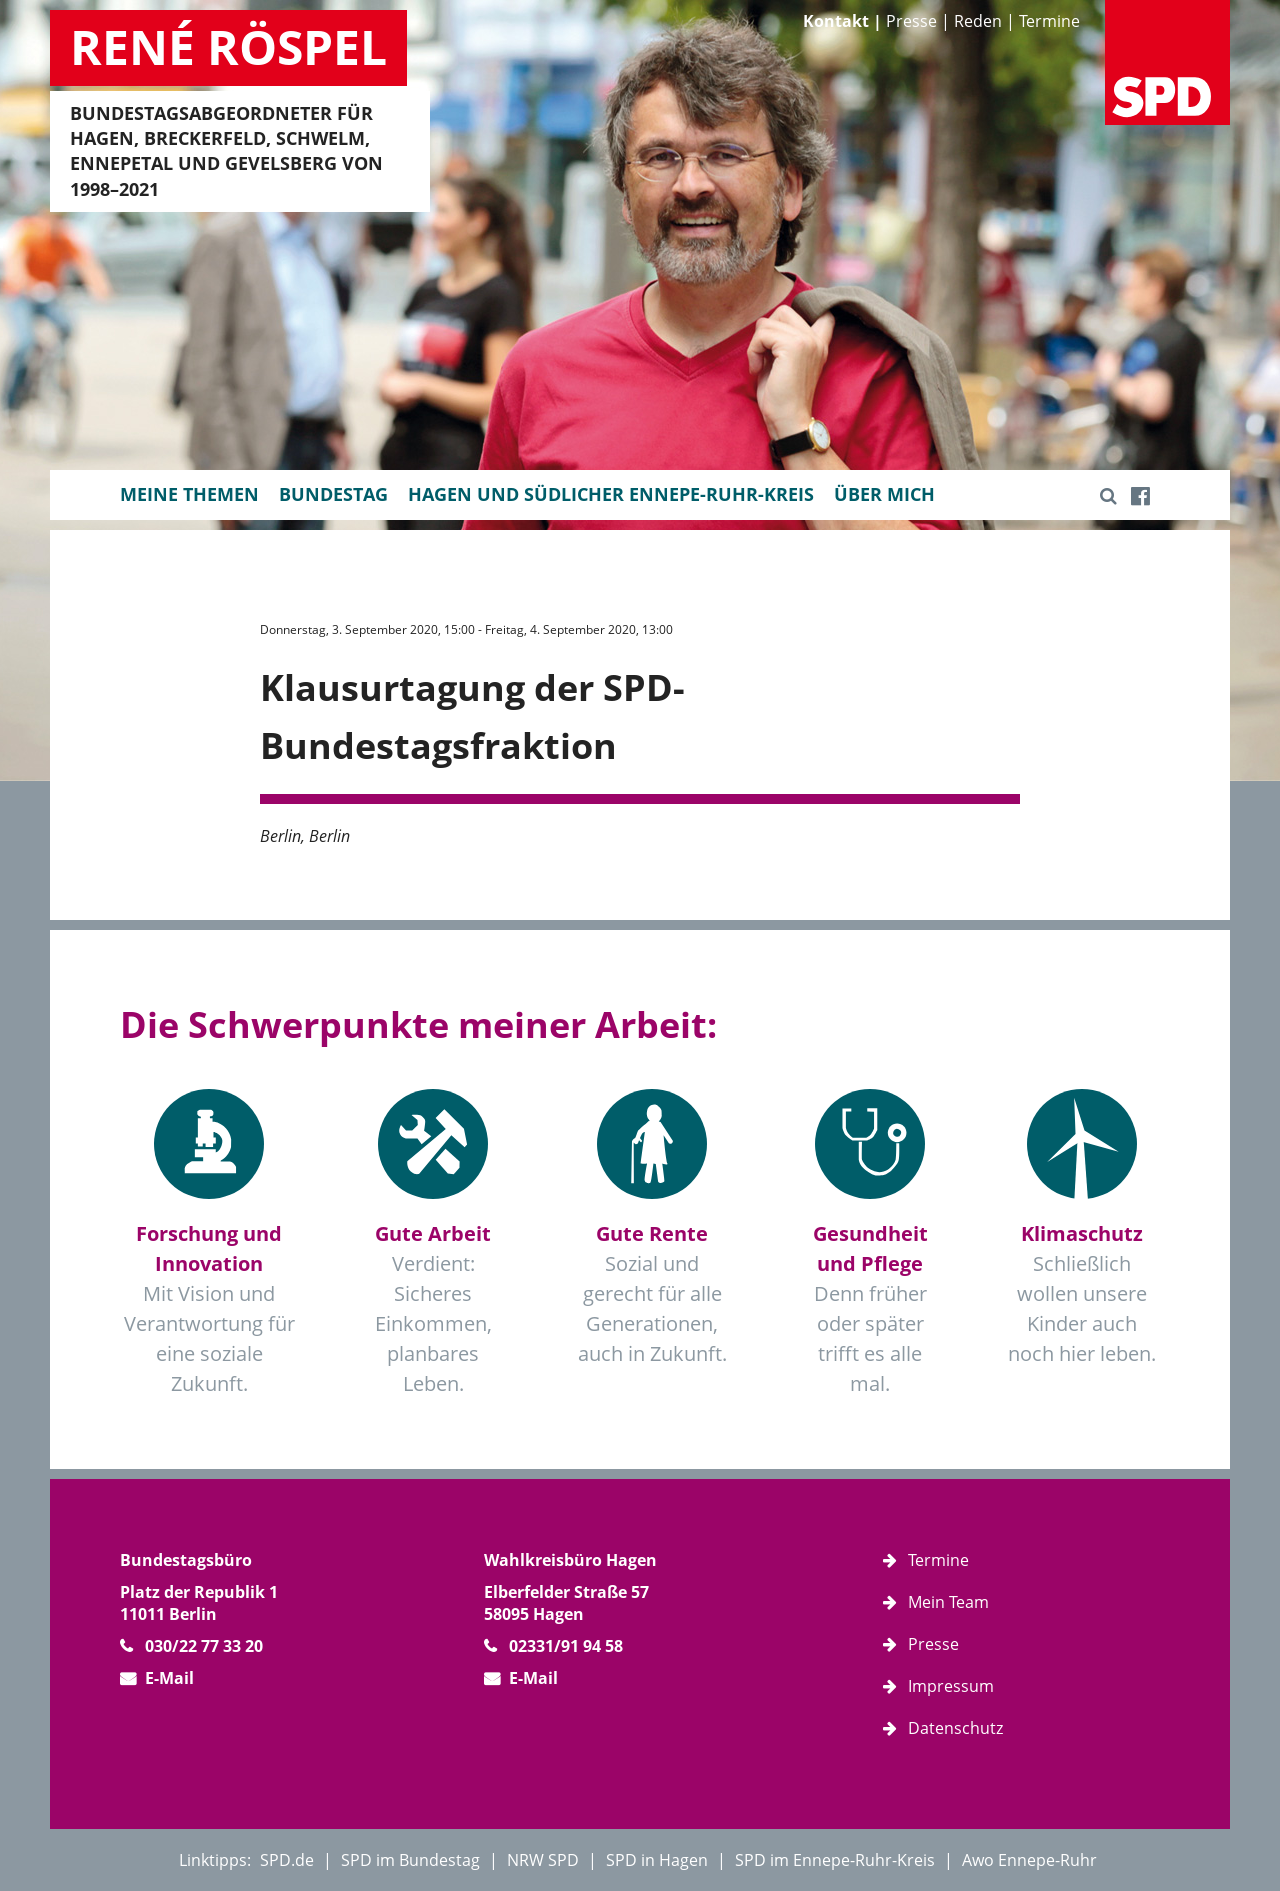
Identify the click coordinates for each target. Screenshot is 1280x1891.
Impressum (951, 1686)
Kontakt (836, 21)
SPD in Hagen (657, 1860)
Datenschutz (955, 1728)
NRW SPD (543, 1860)
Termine (1049, 21)
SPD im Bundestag (410, 1860)
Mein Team (948, 1602)
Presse (911, 21)
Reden (978, 21)
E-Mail (169, 1678)
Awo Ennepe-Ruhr (1029, 1860)
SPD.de (287, 1860)
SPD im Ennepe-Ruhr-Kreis (835, 1860)
